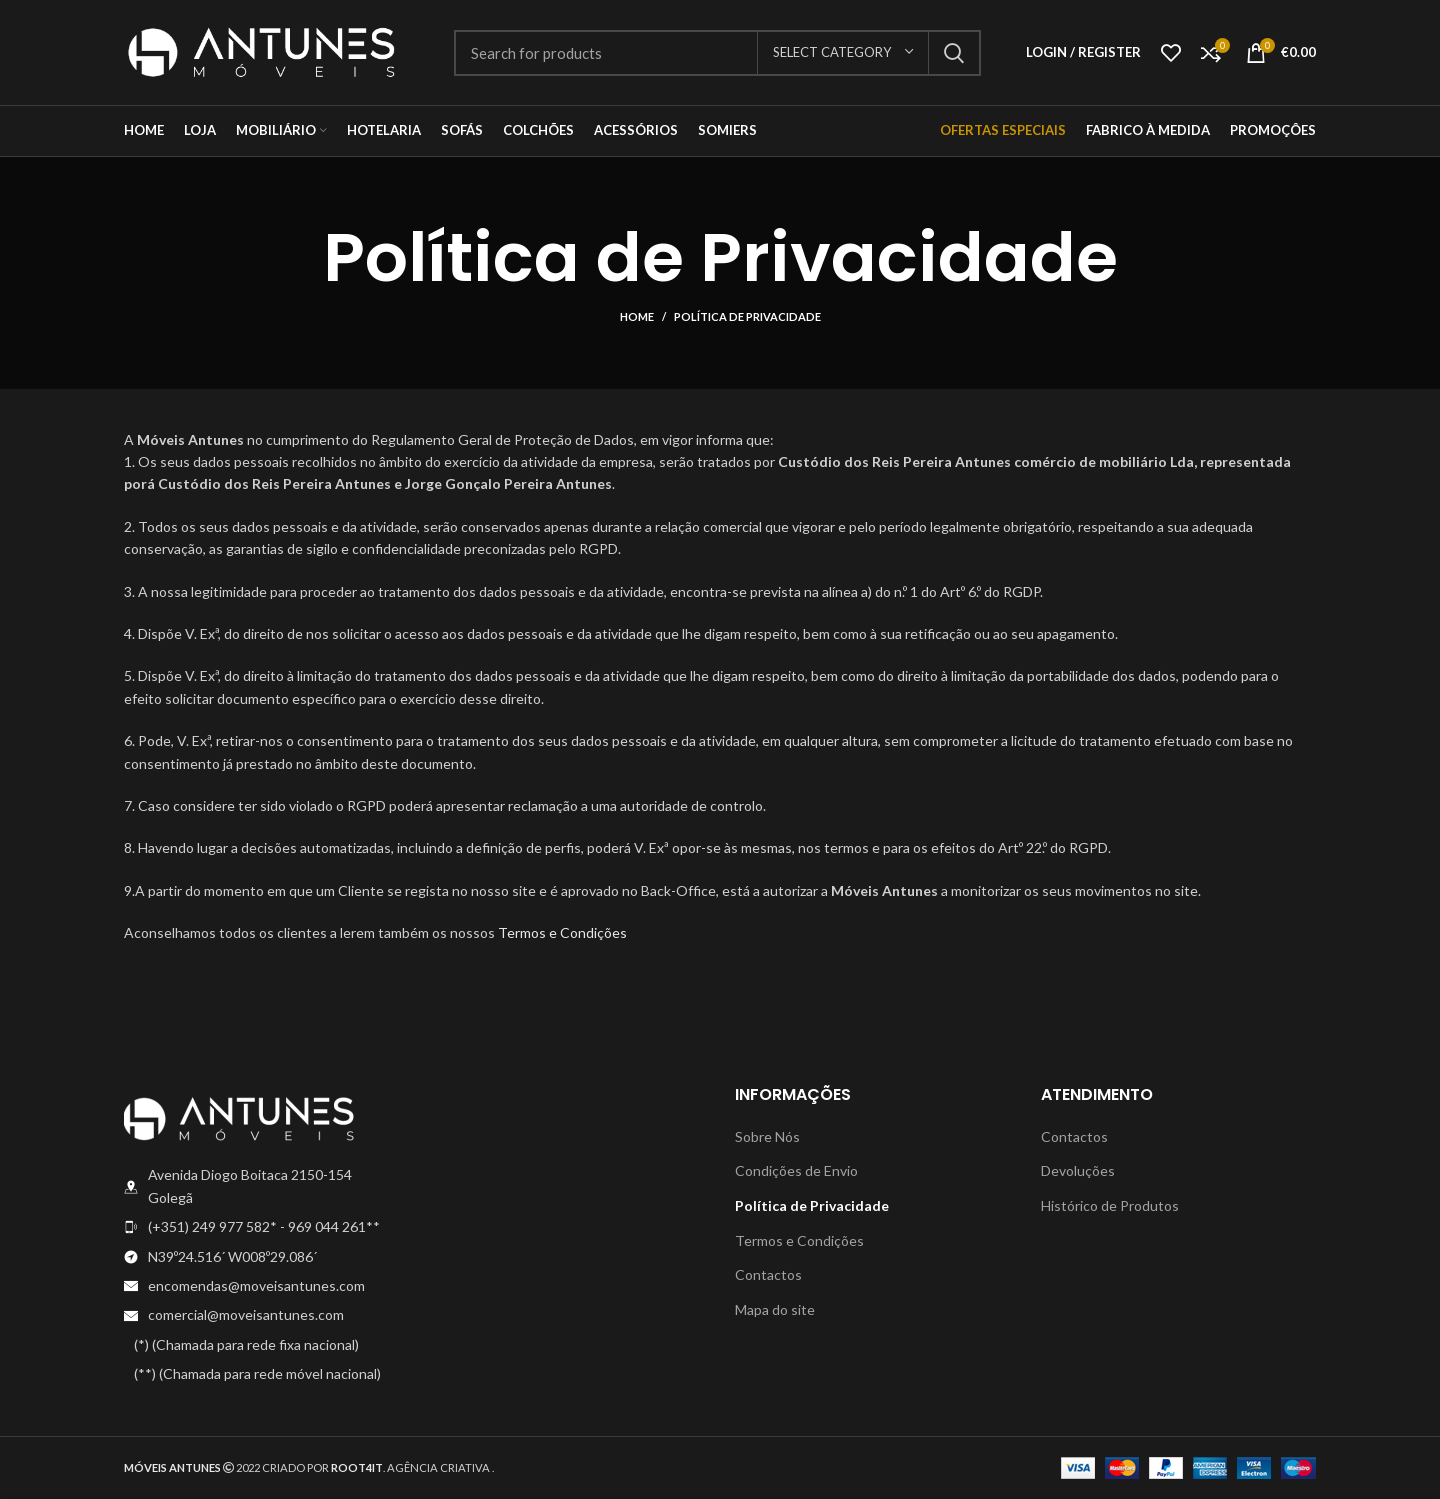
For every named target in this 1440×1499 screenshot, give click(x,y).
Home (637, 316)
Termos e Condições (562, 932)
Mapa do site (775, 1309)
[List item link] (262, 1227)
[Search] (717, 53)
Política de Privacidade (812, 1205)
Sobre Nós (767, 1136)
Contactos (768, 1274)
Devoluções (1078, 1170)
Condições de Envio (796, 1170)
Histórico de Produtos (1110, 1205)
